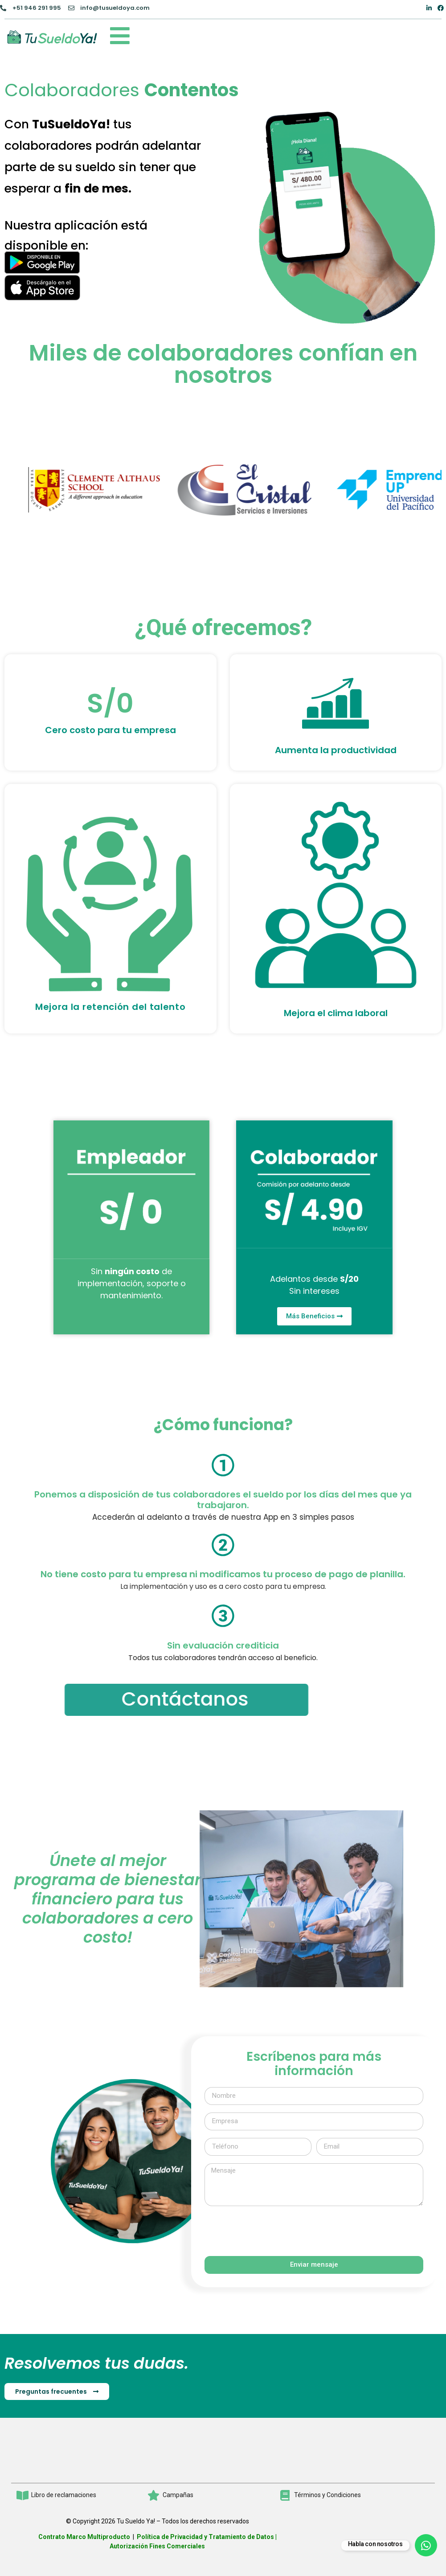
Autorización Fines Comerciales (157, 2546)
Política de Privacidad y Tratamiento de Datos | (207, 2536)
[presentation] (272, 2230)
